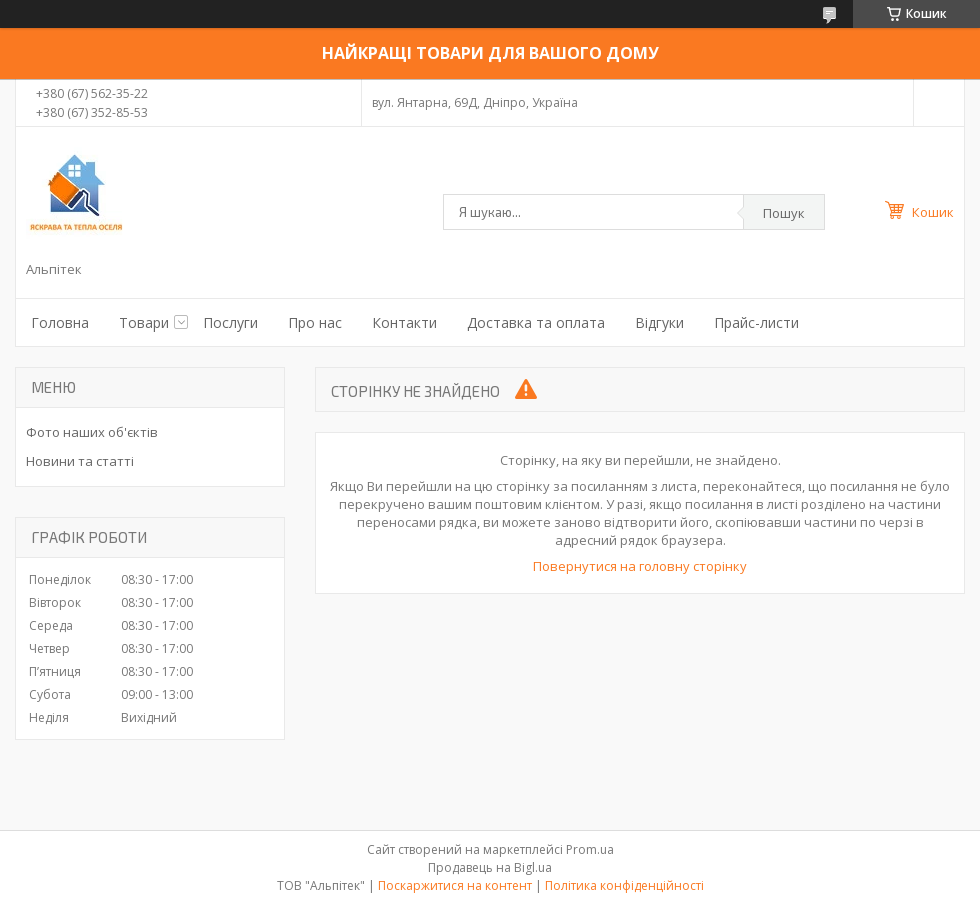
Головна (60, 322)
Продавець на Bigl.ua (490, 867)
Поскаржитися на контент (455, 885)
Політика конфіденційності (624, 885)
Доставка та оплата (536, 322)
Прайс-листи (756, 322)
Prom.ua (590, 849)
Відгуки (659, 322)
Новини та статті (80, 461)
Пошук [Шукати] (784, 213)
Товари (144, 322)
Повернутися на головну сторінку (640, 566)
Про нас (315, 322)
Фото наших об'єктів (92, 432)
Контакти (404, 322)
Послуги (230, 322)
